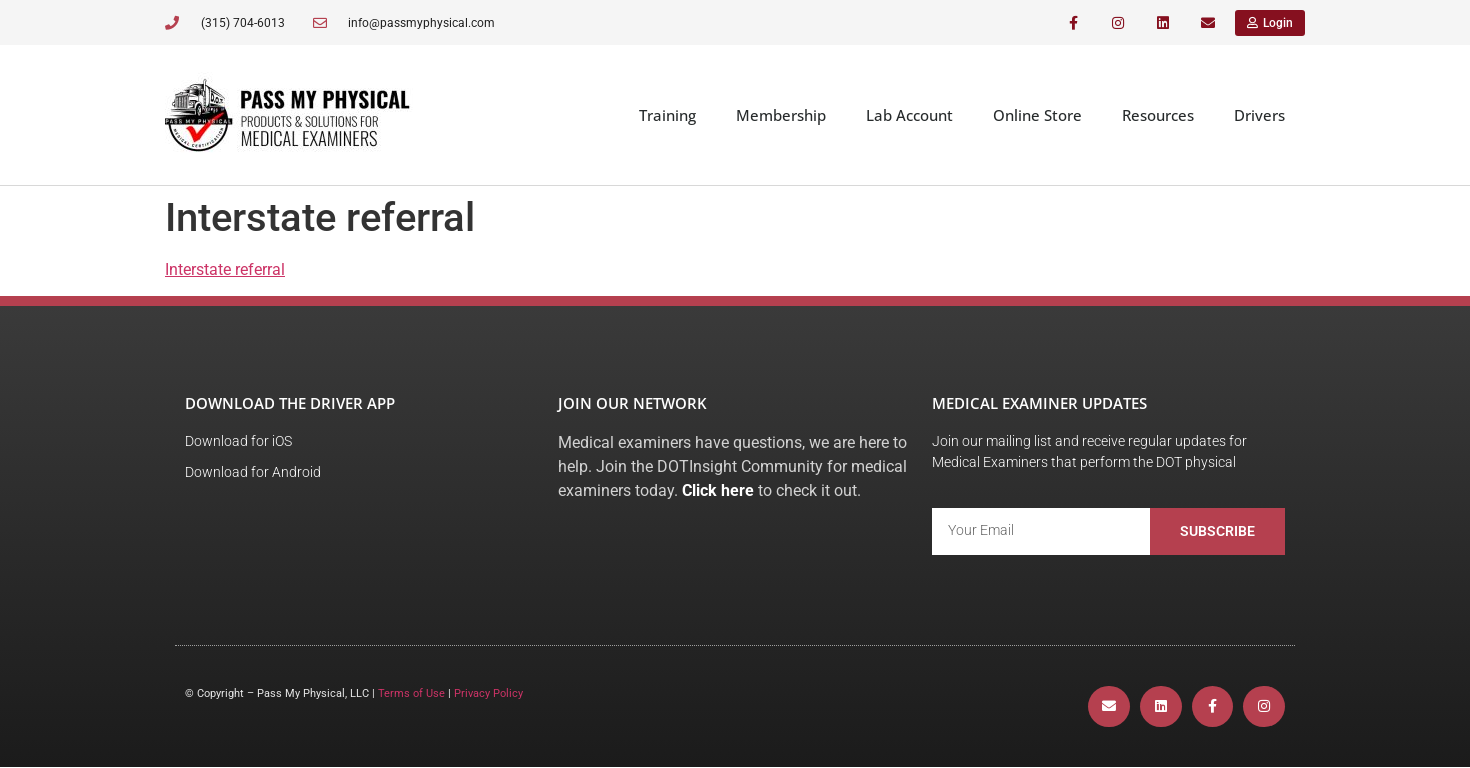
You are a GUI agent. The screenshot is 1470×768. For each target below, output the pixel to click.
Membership (781, 115)
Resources (1158, 115)
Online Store (1037, 115)
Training (667, 115)
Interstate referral (225, 269)
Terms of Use (411, 693)
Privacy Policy (488, 693)
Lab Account (909, 115)
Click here (718, 490)
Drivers (1259, 115)
